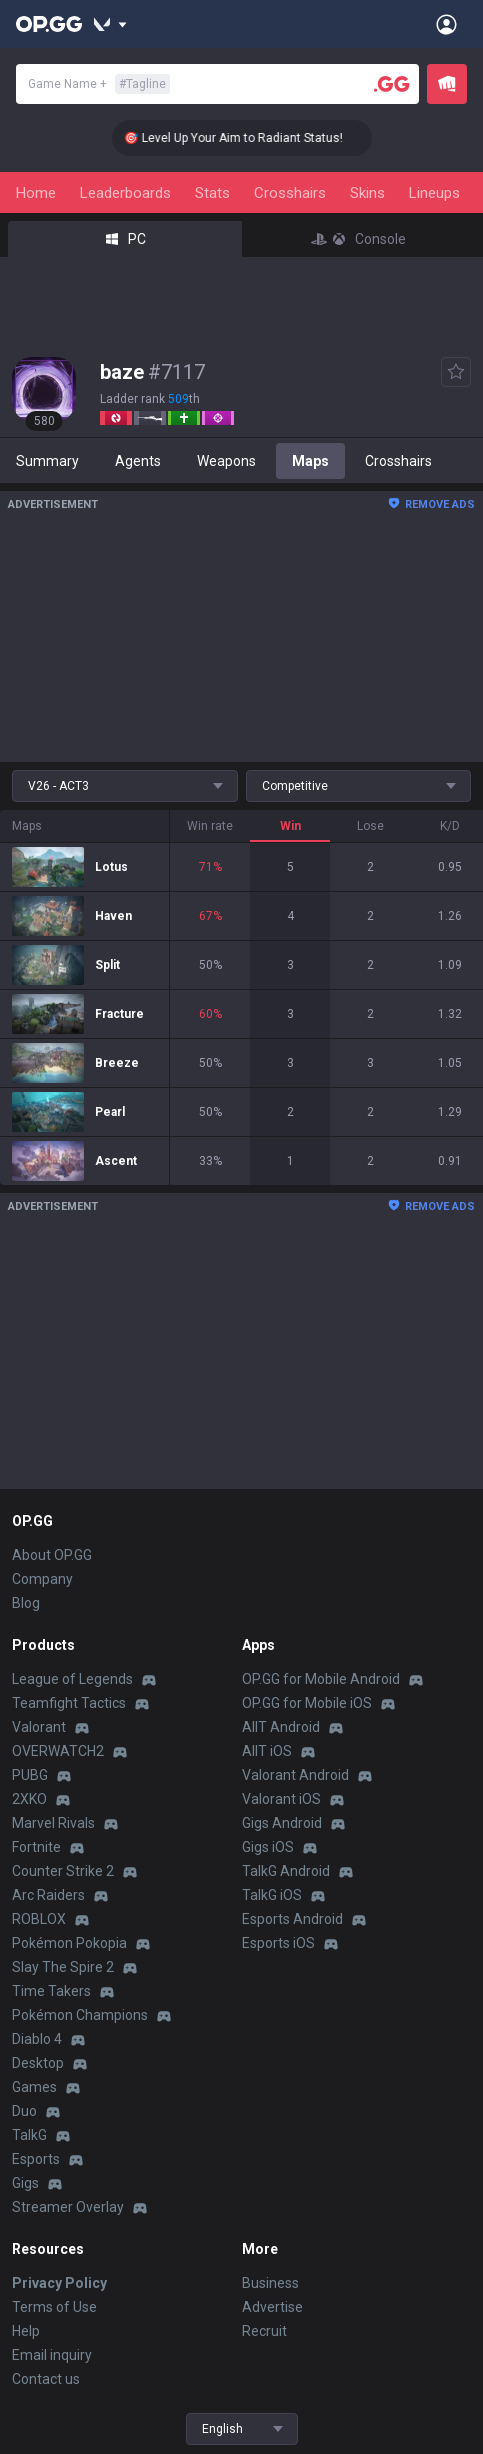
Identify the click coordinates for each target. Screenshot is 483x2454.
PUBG (30, 1775)
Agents (138, 461)
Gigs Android (282, 1823)
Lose (370, 826)
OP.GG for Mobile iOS (307, 1703)
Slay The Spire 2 (63, 1967)
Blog (26, 1603)
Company (42, 1579)
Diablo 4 (37, 2039)
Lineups (434, 193)
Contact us (46, 2379)
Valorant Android (295, 1775)
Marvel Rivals (53, 1823)
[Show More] (110, 24)
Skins (367, 193)
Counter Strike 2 (63, 1871)
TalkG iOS (272, 1895)
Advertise (272, 2307)
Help (26, 2331)
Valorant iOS (281, 1799)
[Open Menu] (446, 24)
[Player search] (392, 84)
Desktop (38, 2063)
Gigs (25, 2183)
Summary (47, 461)
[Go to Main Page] (49, 24)
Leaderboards (125, 193)
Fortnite (36, 1847)
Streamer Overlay (68, 2207)
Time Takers (51, 1991)
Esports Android (292, 1919)
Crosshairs (290, 193)
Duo (24, 2111)
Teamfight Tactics (69, 1703)
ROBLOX (39, 1919)
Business (270, 2283)
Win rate (210, 826)
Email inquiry (52, 2355)
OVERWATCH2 (58, 1751)
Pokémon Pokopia (69, 1943)
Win (290, 826)
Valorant (39, 1727)
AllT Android (281, 1727)
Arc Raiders (48, 1895)
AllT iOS (267, 1751)
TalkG (29, 2135)
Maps (310, 461)
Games (34, 2087)
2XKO (29, 1799)
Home (36, 193)
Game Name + (99, 84)
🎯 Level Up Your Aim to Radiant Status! (250, 138)
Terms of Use (54, 2307)
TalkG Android (286, 1871)
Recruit (264, 2331)
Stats (212, 193)
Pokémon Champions (80, 2015)
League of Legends (72, 1679)
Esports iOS (278, 1943)
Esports (36, 2159)
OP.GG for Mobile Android (321, 1679)
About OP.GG (52, 1555)
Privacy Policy (59, 2283)
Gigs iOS (268, 1847)
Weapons (226, 461)
